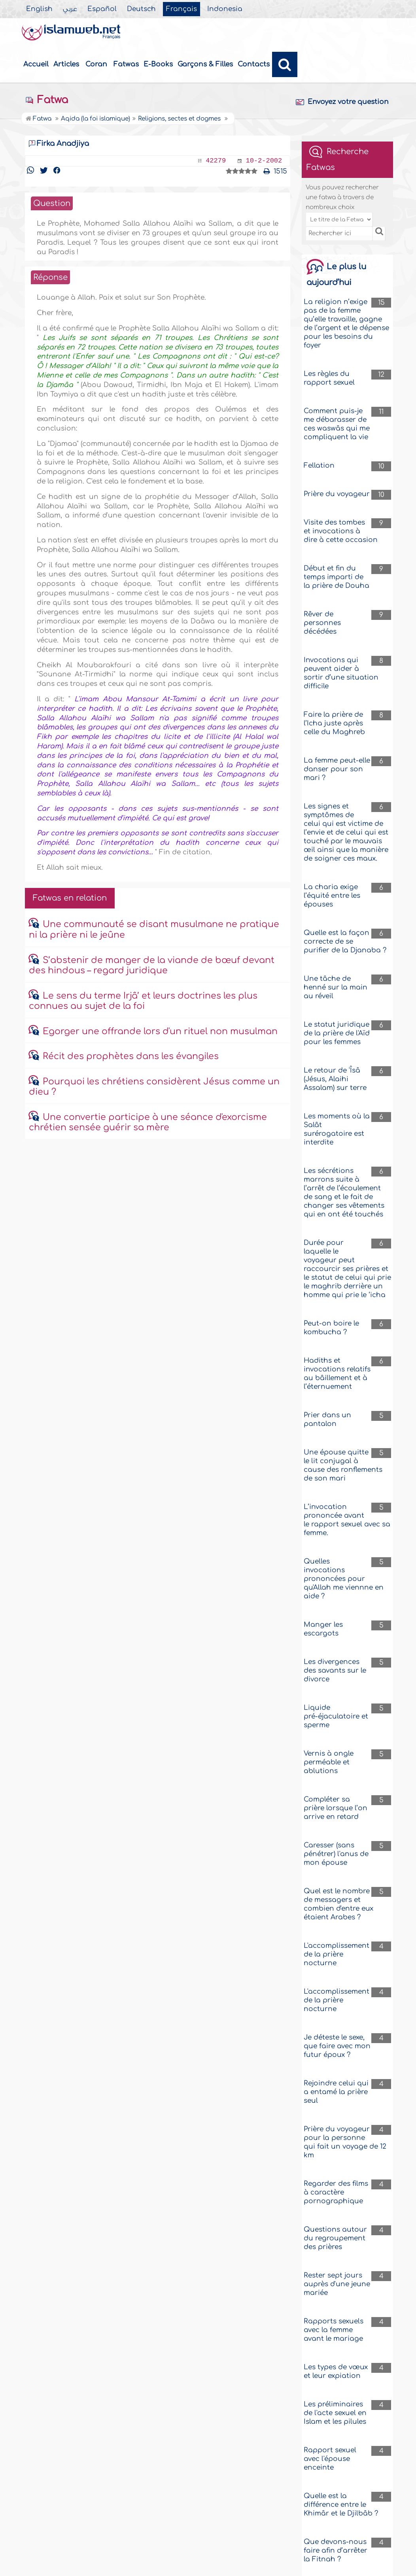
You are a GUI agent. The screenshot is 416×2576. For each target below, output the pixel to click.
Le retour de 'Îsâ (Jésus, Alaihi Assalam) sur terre (335, 1079)
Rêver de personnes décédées (322, 622)
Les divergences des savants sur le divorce (335, 1670)
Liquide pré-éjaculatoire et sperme (336, 1716)
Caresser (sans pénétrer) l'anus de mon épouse (336, 1853)
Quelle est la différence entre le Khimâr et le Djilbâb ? (341, 2504)
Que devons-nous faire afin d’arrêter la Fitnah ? (335, 2550)
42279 (216, 160)
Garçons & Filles (205, 64)
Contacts (254, 64)
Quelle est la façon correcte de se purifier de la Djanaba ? (345, 941)
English (39, 9)
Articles (66, 64)
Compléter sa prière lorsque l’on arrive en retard (335, 1808)
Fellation (319, 465)
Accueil (36, 64)
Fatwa (46, 100)
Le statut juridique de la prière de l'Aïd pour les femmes (337, 1033)
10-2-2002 (264, 160)
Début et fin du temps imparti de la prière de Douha (336, 577)
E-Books (158, 64)
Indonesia (224, 9)
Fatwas (126, 64)
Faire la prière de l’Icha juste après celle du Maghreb (334, 723)
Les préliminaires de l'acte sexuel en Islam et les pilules (335, 2412)
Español (102, 9)
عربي (70, 9)
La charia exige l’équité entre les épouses (332, 895)
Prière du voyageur (337, 494)
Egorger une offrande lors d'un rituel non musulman (160, 1031)
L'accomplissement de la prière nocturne (336, 1954)
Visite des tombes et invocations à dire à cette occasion (341, 531)
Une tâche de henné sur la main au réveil (335, 987)
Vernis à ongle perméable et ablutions (329, 1762)
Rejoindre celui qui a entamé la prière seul (336, 2091)
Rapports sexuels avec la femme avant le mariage (333, 2329)
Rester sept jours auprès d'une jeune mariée (337, 2284)
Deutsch (141, 9)
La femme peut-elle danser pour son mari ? (337, 769)
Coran (96, 64)
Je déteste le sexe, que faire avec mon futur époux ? (337, 2046)
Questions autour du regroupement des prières (335, 2238)
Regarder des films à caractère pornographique (336, 2192)
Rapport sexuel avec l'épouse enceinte (330, 2458)
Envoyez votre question (342, 102)
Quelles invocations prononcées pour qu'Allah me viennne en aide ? (344, 1579)
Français (181, 9)
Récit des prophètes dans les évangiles (131, 1056)
